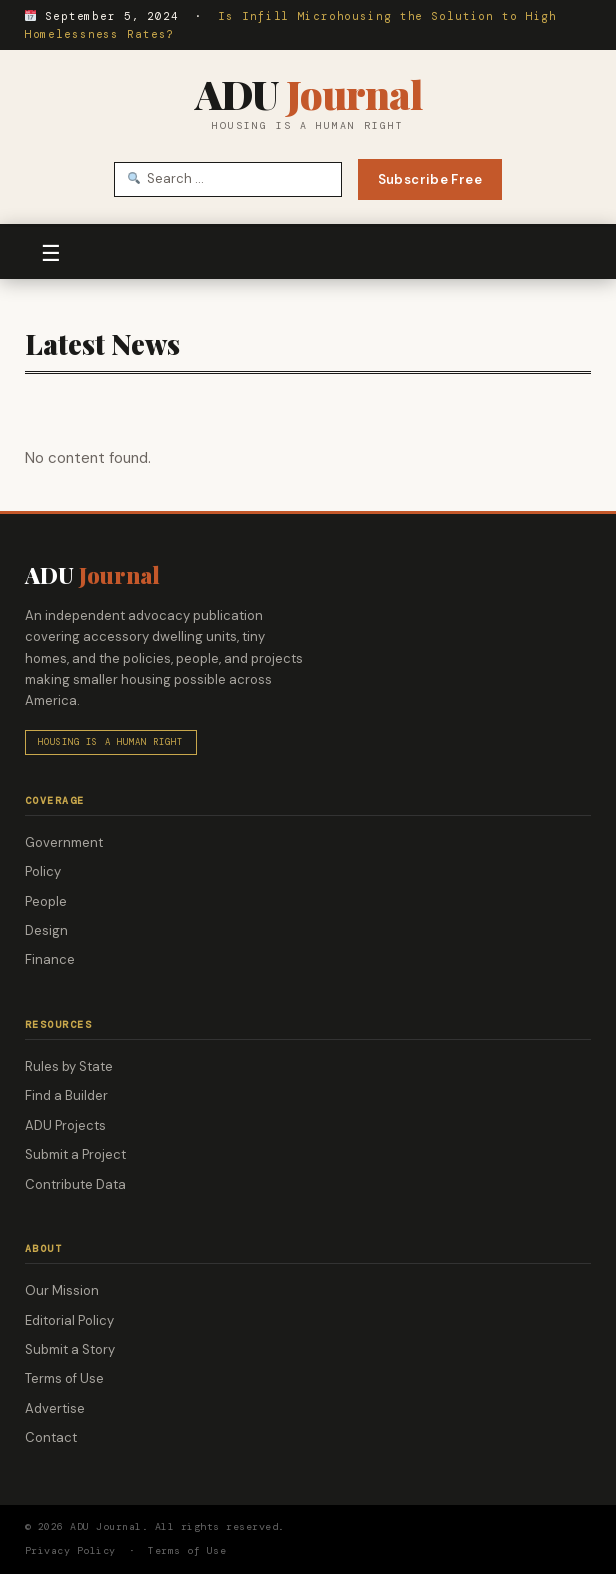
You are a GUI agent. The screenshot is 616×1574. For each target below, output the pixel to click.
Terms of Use (64, 1378)
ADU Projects (65, 1125)
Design (46, 930)
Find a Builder (66, 1095)
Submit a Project (75, 1154)
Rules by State (69, 1066)
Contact (51, 1437)
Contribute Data (75, 1184)
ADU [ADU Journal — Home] (308, 94)
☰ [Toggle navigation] (51, 253)
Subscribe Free (430, 179)
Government (64, 842)
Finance (50, 959)
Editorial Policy (69, 1320)
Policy (43, 871)
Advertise (55, 1408)
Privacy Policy (70, 1550)
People (46, 901)
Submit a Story (70, 1349)
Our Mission (62, 1290)
